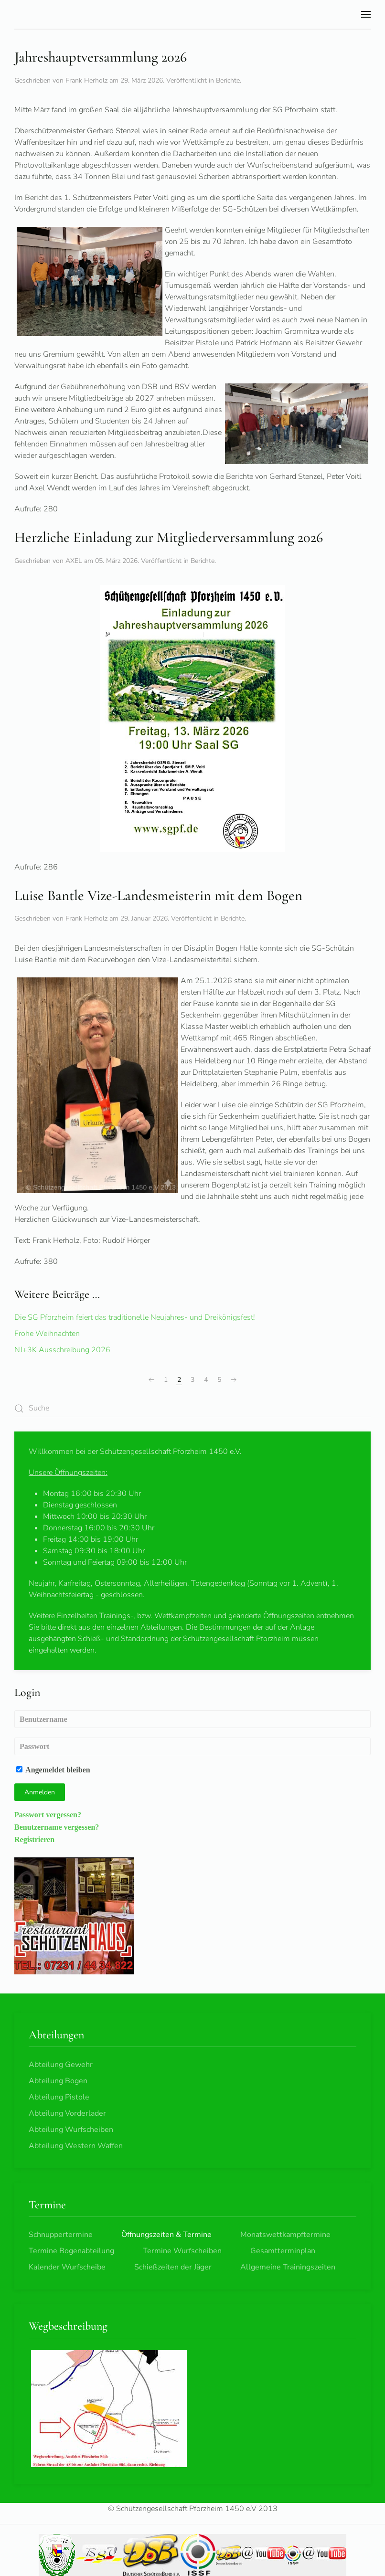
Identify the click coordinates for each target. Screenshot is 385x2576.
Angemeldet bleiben (53, 1769)
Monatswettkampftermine (285, 2234)
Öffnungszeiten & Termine (166, 2234)
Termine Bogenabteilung (71, 2251)
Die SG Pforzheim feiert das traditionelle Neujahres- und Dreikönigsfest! (134, 1317)
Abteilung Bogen (58, 2081)
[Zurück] (151, 1380)
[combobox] (192, 1408)
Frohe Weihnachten (47, 1333)
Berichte (228, 80)
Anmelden (39, 1792)
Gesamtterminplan (282, 2251)
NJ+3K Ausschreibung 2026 (62, 1350)
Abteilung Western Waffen (76, 2146)
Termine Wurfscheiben (182, 2251)
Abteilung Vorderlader (67, 2113)
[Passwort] (192, 1746)
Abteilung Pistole (59, 2097)
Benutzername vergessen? (56, 1827)
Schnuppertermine (61, 2234)
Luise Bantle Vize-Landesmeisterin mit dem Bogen (158, 895)
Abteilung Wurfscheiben (71, 2129)
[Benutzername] (192, 1719)
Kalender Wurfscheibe (67, 2267)
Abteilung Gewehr (61, 2064)
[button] (366, 14)
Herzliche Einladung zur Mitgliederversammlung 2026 (168, 537)
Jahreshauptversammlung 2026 (100, 57)
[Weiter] (233, 1380)
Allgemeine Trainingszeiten (287, 2267)
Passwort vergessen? (47, 1814)
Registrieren (34, 1839)
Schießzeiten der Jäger (173, 2267)
